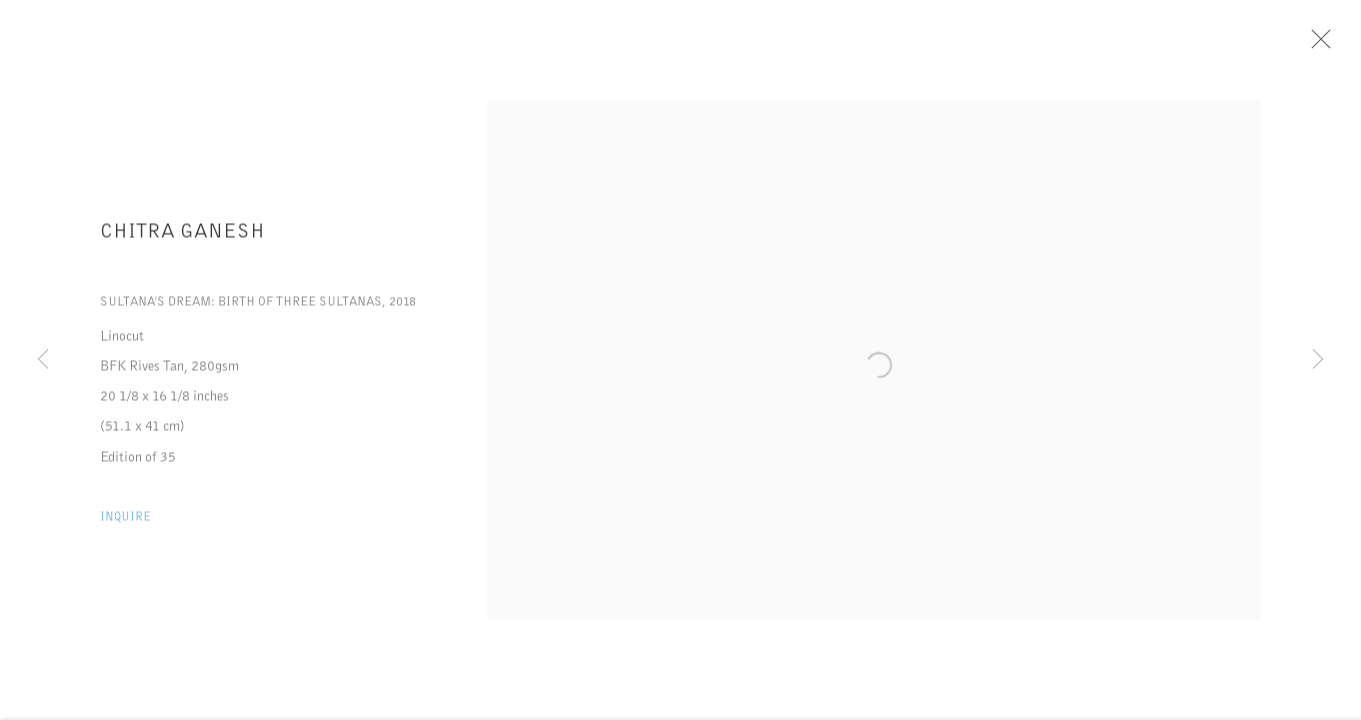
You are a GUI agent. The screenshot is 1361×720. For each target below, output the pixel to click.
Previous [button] (43, 360)
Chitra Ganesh (182, 235)
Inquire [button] (125, 520)
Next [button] (1318, 360)
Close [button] (1318, 45)
